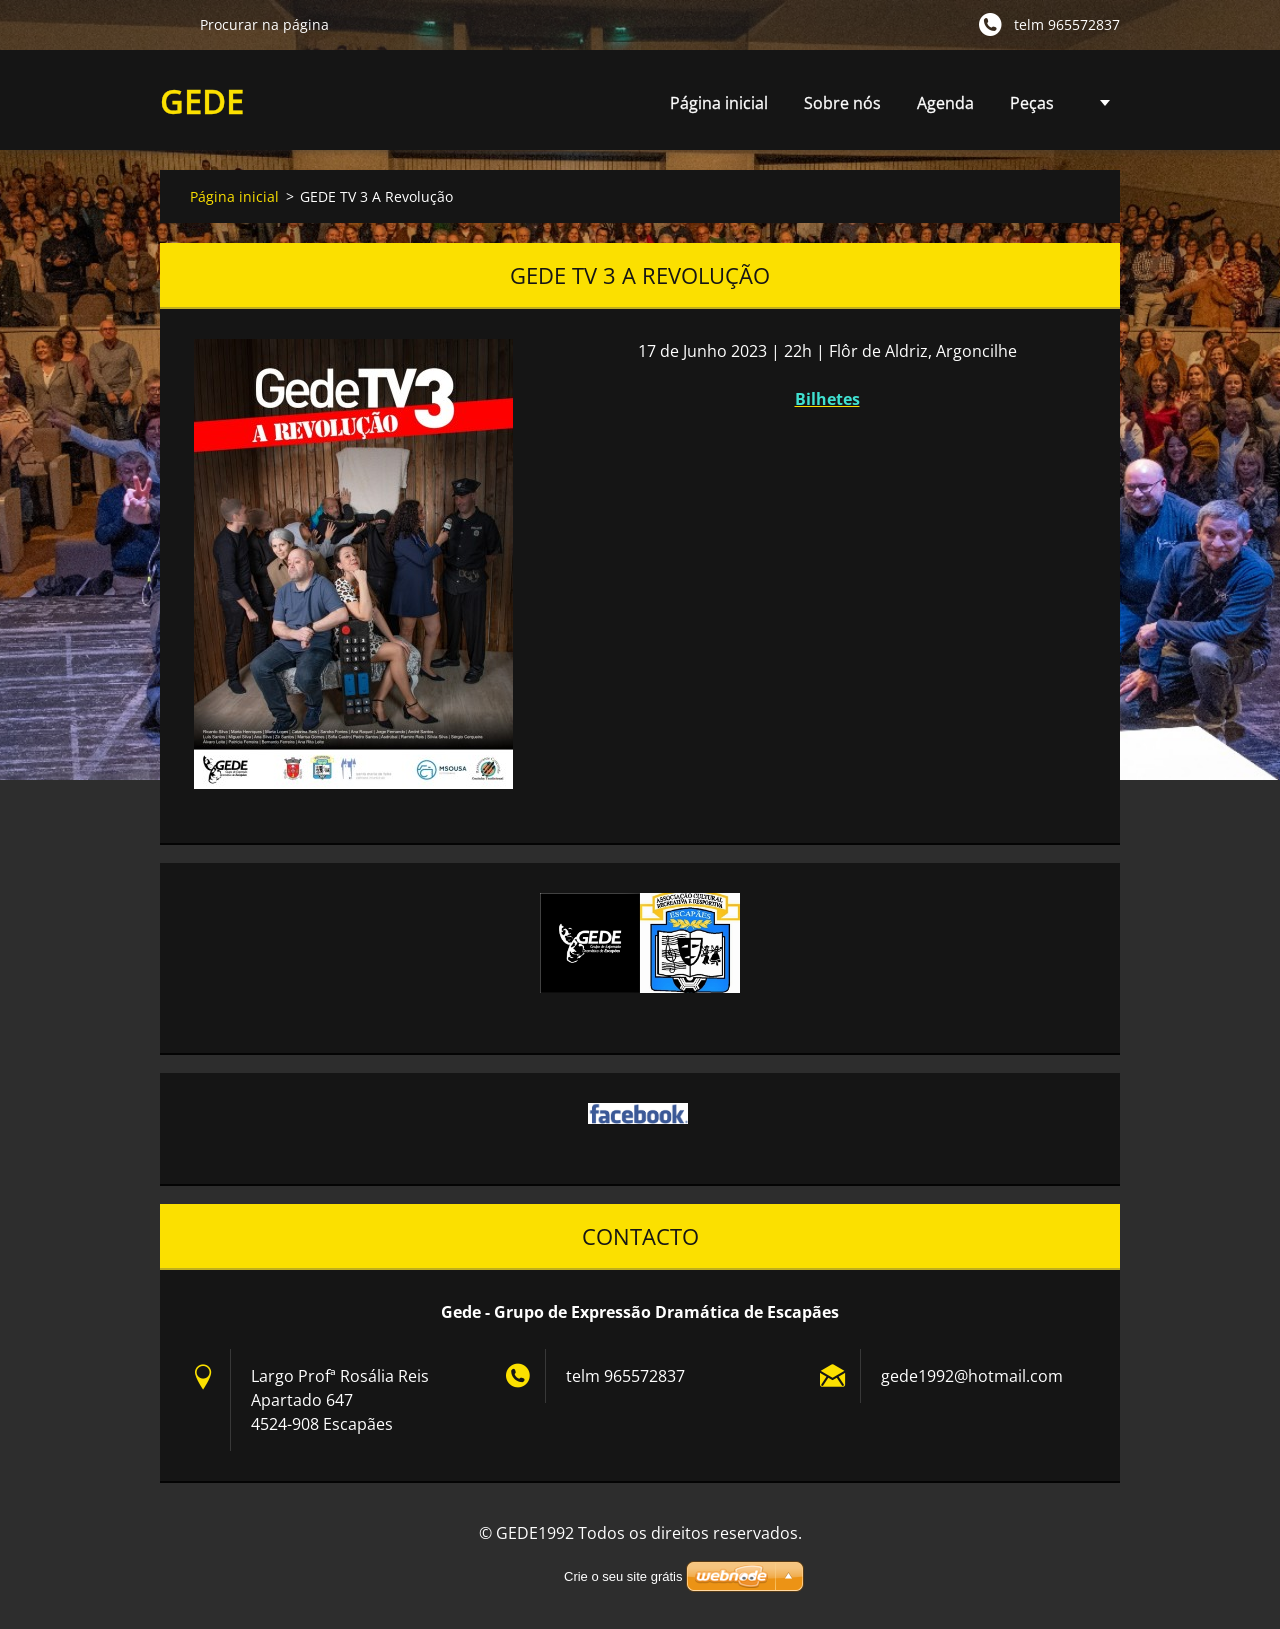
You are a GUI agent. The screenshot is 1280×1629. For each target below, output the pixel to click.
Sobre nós (842, 103)
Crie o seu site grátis (623, 1576)
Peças (1032, 108)
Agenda (945, 108)
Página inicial (719, 103)
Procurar (172, 24)
